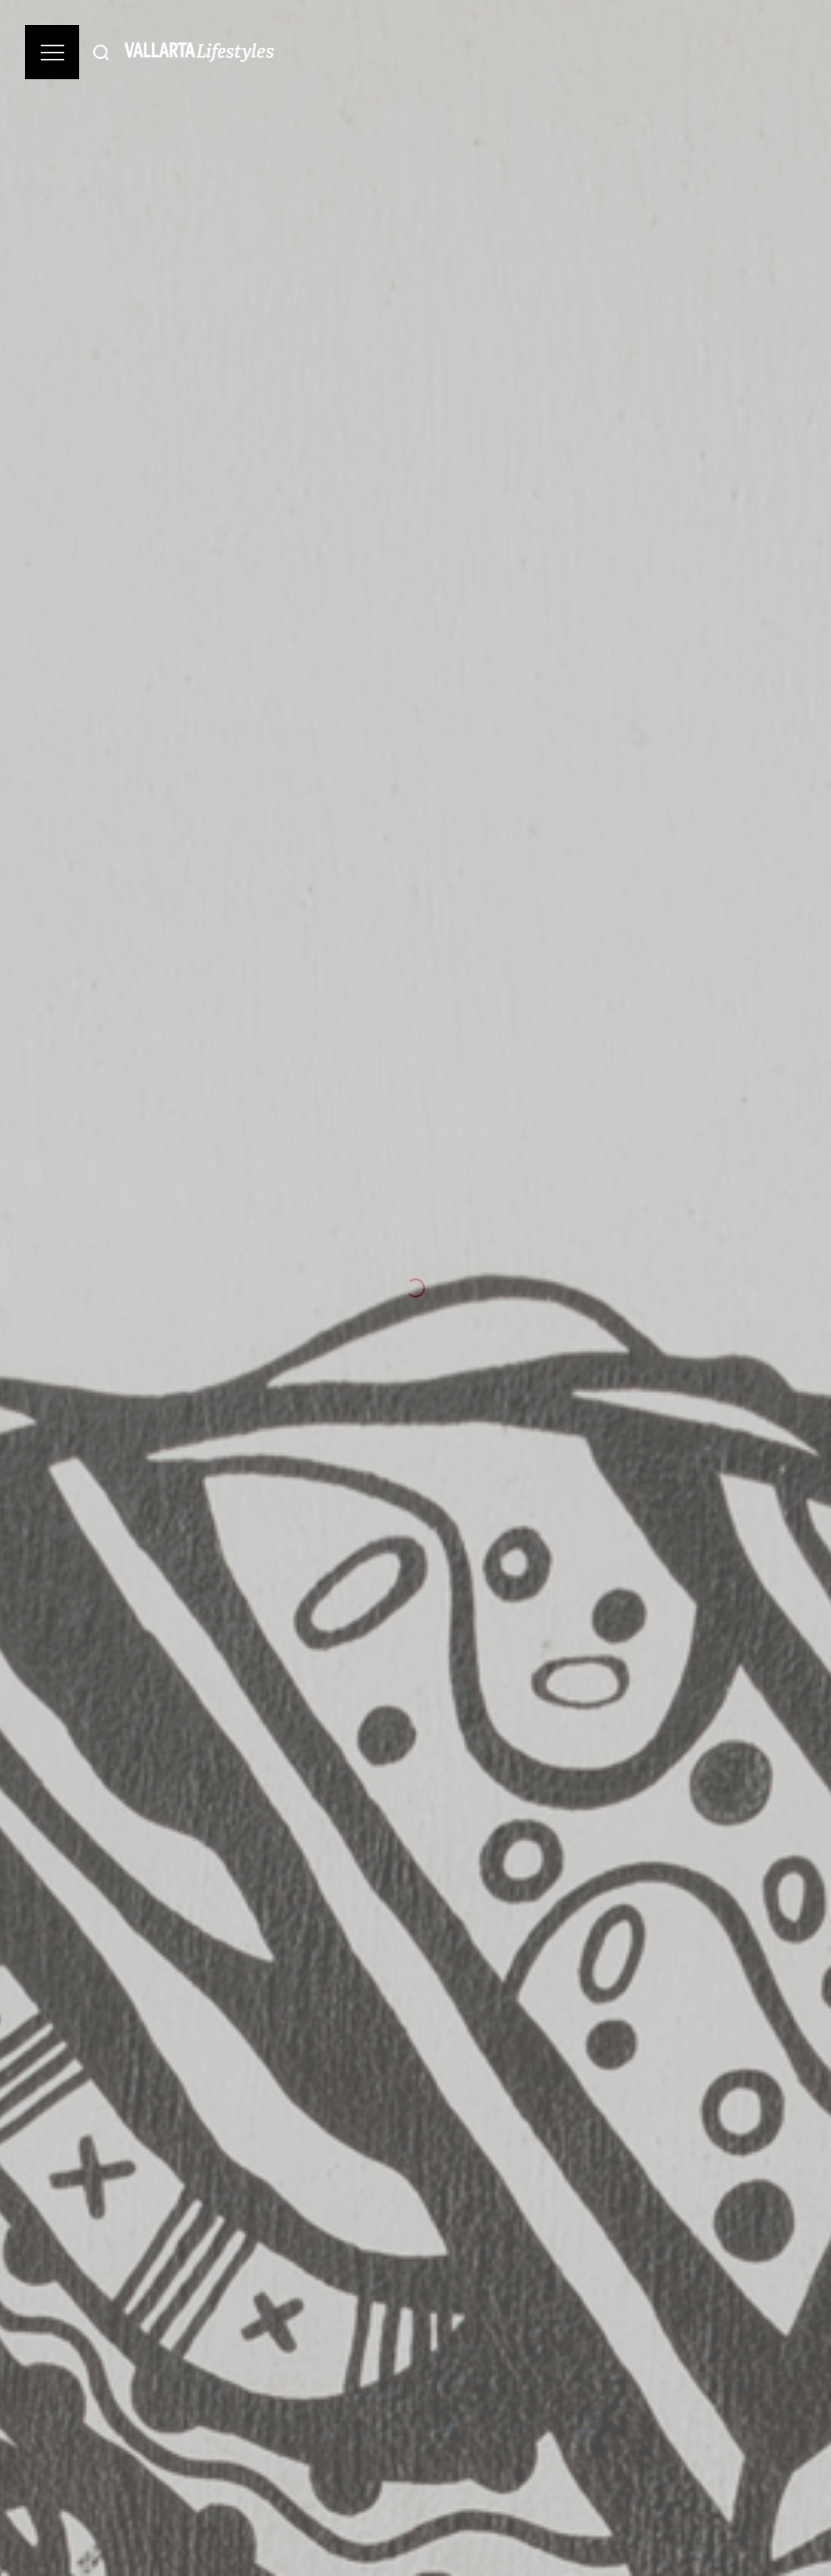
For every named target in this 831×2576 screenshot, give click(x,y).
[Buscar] (101, 52)
